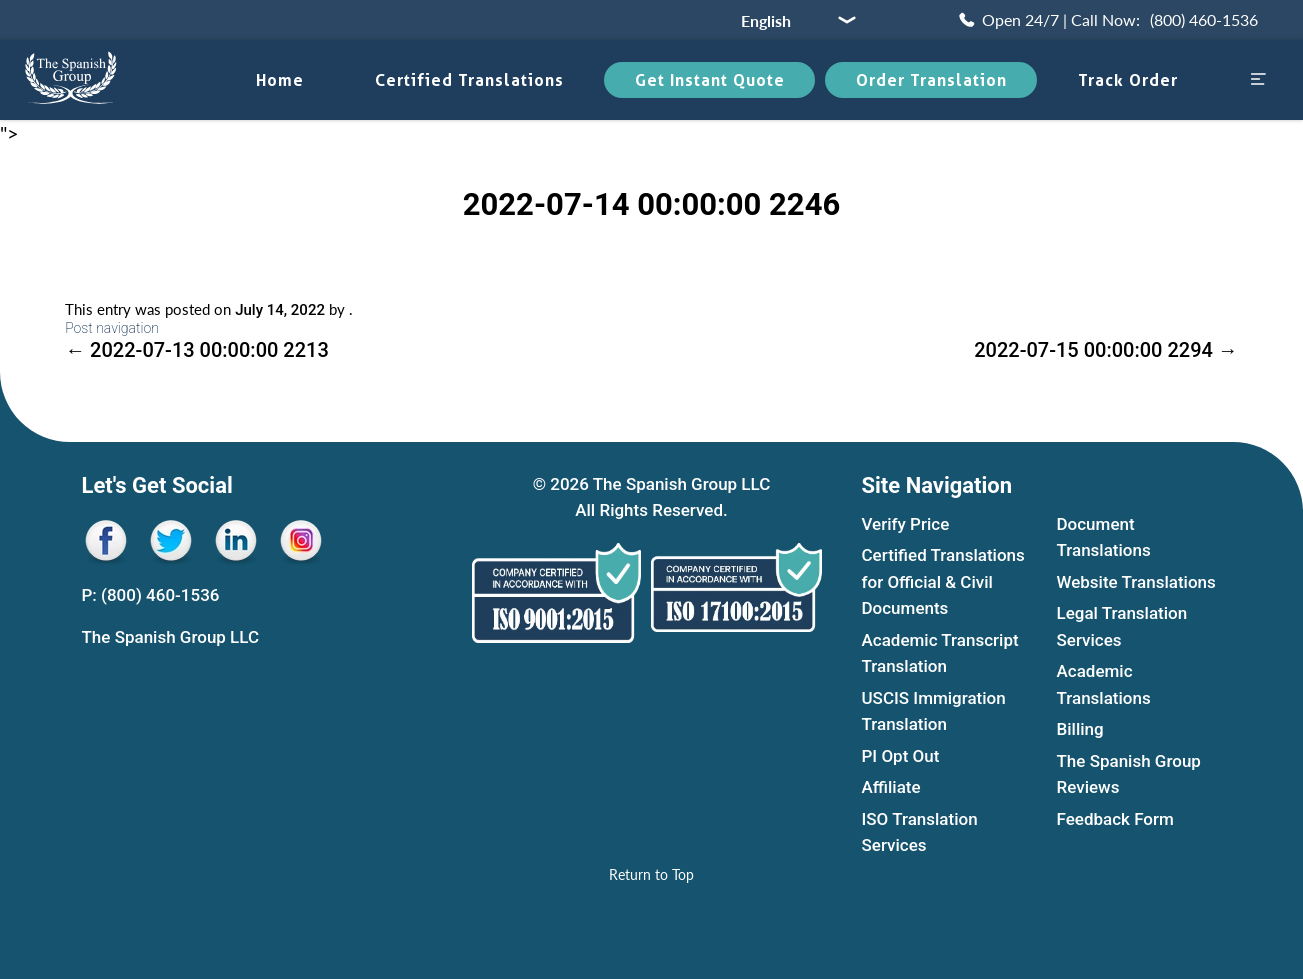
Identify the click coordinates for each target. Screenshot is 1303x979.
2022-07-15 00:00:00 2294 (1106, 350)
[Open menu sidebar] (1258, 80)
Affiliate (891, 788)
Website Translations (1136, 582)
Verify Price (906, 524)
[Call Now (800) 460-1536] (1107, 20)
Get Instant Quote (710, 80)
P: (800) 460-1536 (151, 595)
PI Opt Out (901, 756)
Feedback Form (1115, 819)
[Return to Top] (651, 874)
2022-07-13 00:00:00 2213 (197, 350)
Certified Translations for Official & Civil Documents (943, 582)
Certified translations (469, 80)
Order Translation (931, 80)
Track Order (1128, 80)
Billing (1080, 730)
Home (280, 80)
